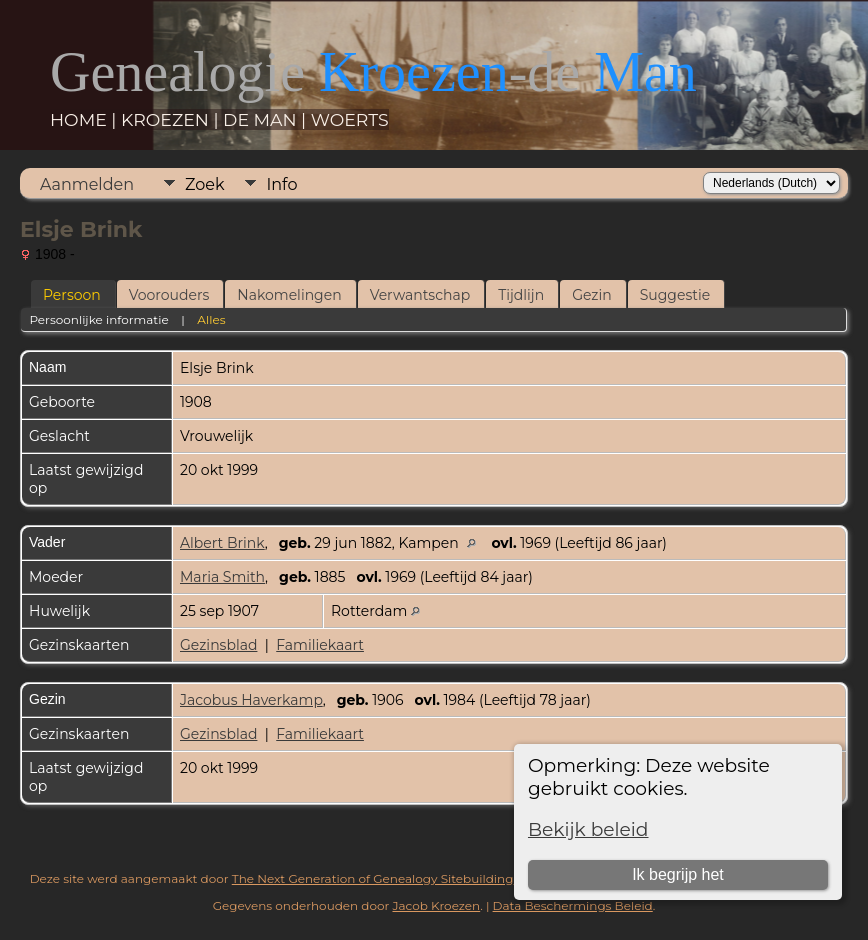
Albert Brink (222, 543)
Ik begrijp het (678, 874)
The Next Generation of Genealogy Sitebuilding (373, 878)
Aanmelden (87, 184)
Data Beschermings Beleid (573, 905)
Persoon (72, 295)
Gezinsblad (218, 645)
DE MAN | (267, 119)
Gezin (592, 295)
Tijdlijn (521, 295)
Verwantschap (420, 295)
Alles (211, 319)
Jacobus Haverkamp (251, 700)
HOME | (85, 119)
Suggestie (675, 295)
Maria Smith (222, 577)
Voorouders (169, 295)
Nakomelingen (289, 295)
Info (281, 184)
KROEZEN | (172, 119)
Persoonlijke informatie (98, 319)
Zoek (204, 184)
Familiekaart (320, 645)
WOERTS (350, 119)
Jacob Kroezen (436, 905)
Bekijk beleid (588, 829)
